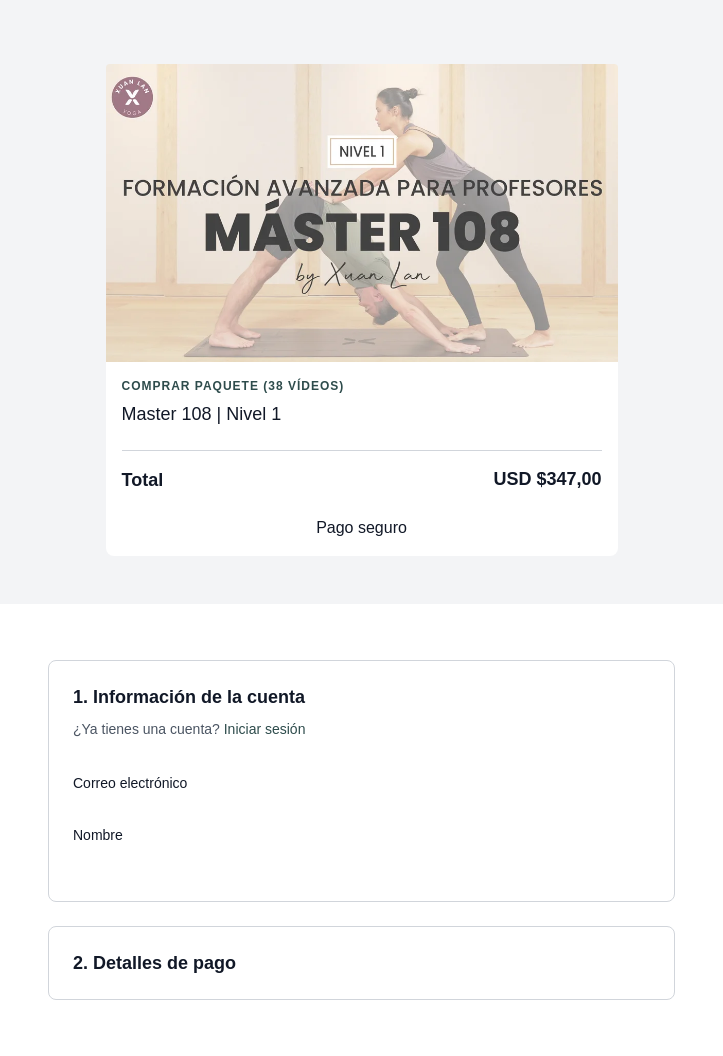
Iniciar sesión (265, 729)
